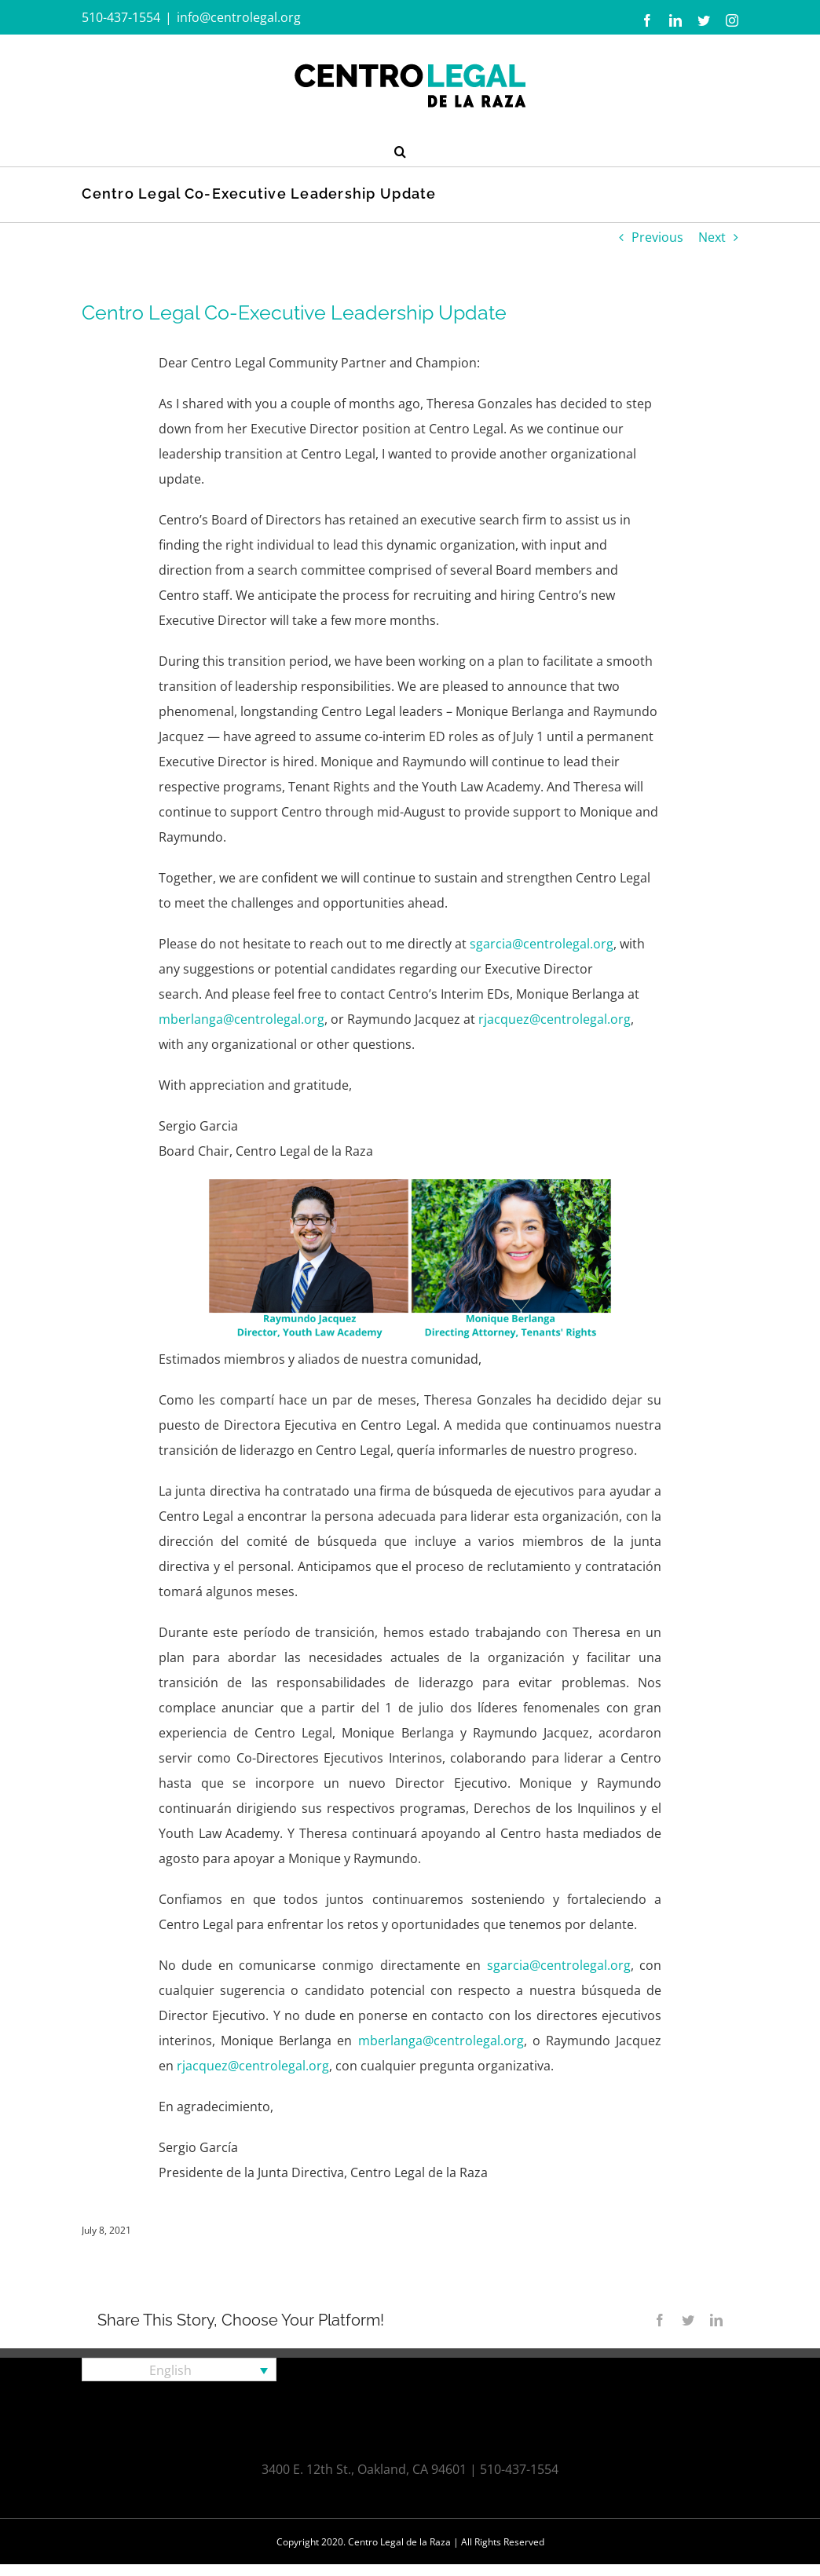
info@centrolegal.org (239, 17)
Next (712, 237)
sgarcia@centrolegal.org (541, 943)
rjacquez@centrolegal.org (554, 1019)
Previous (657, 237)
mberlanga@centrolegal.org (241, 1019)
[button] (400, 150)
